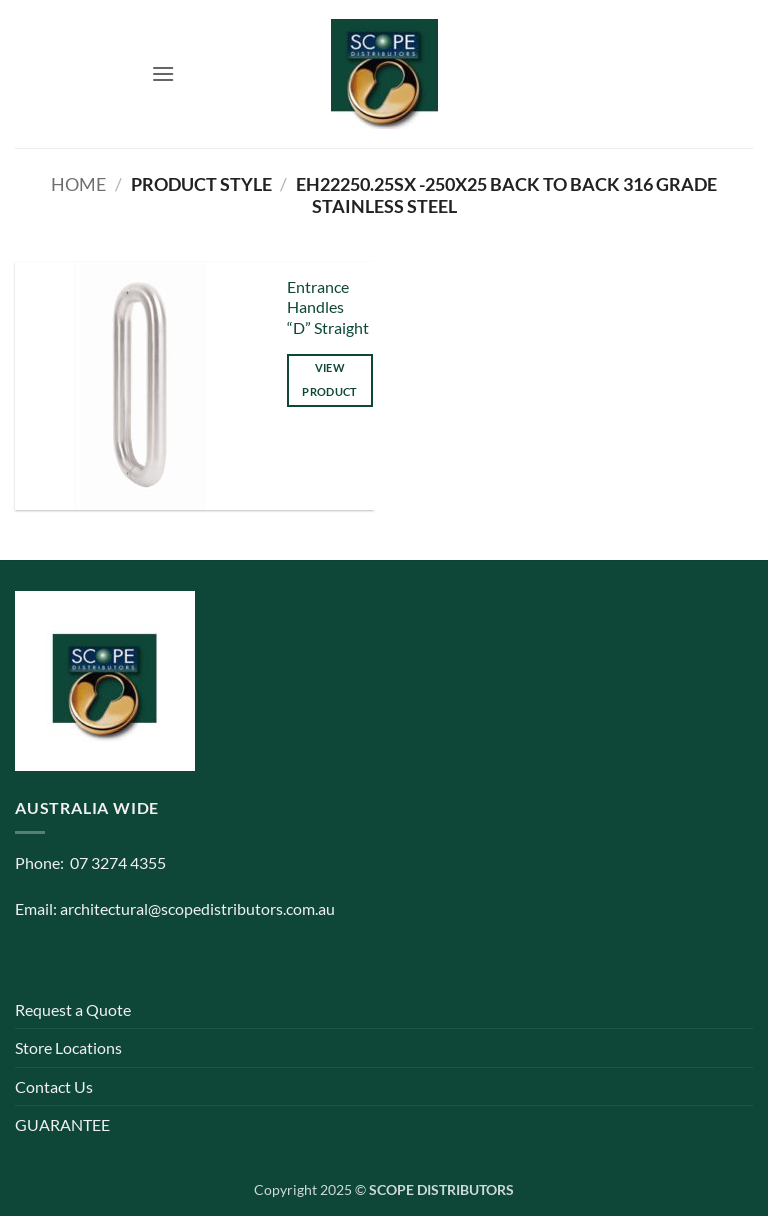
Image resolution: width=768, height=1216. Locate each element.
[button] (163, 73)
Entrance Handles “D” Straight (328, 307)
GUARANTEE (62, 1124)
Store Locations (68, 1047)
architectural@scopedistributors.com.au (197, 908)
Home (78, 184)
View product (329, 380)
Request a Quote (73, 1009)
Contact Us (54, 1086)
